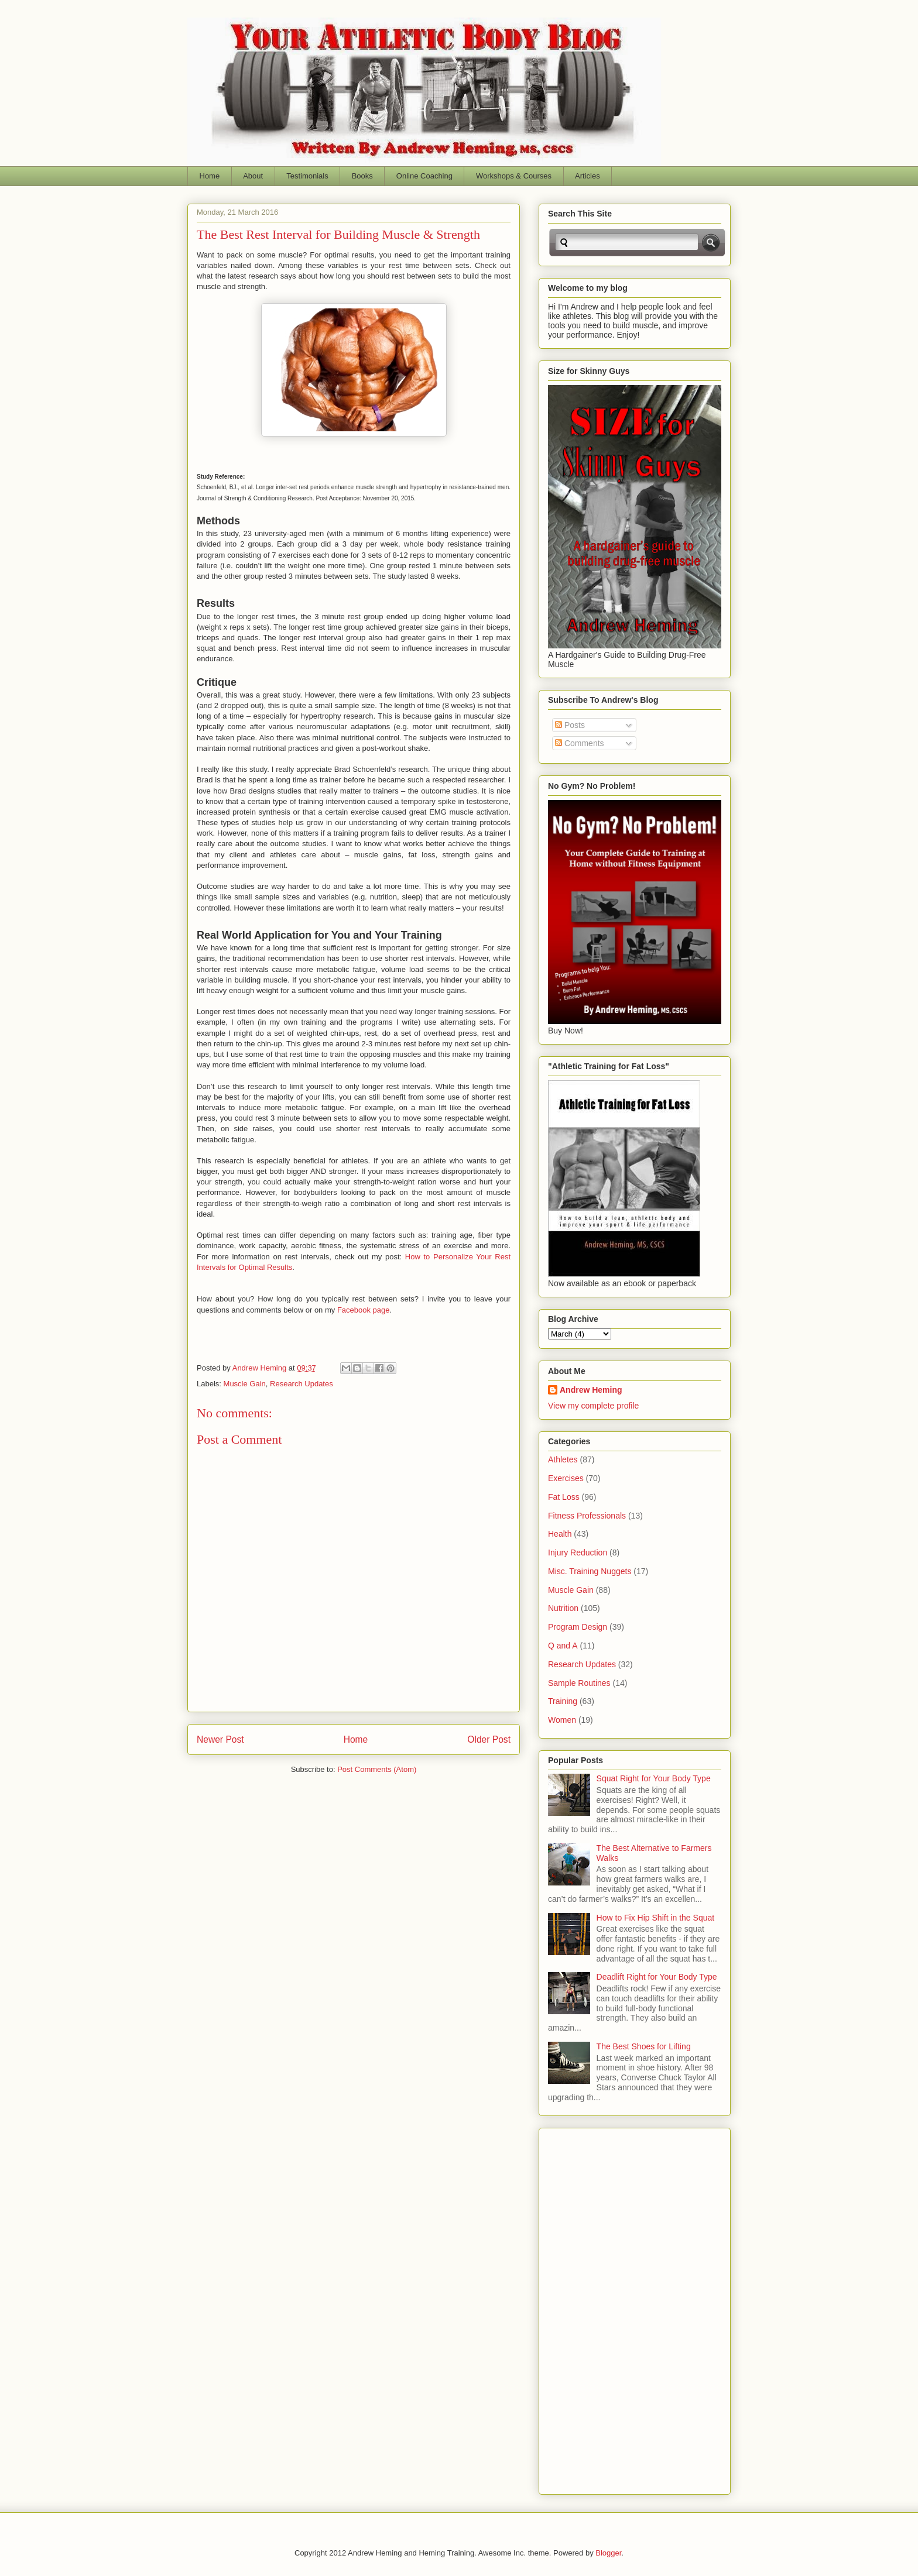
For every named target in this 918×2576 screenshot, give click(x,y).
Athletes (563, 1459)
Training (562, 1701)
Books (362, 175)
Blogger (608, 2552)
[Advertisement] (595, 2308)
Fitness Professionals (587, 1515)
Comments (579, 743)
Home (210, 175)
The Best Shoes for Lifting (644, 2046)
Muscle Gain (245, 1383)
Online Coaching (424, 175)
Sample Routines (579, 1683)
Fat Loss (564, 1497)
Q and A (563, 1645)
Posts (570, 725)
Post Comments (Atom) (376, 1769)
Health (559, 1533)
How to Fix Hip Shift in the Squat (656, 1917)
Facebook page (363, 1310)
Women (562, 1720)
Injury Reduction (577, 1552)
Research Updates (301, 1383)
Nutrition (563, 1608)
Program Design (577, 1627)
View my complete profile (593, 1405)
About (253, 175)
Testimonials (307, 175)
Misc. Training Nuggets (589, 1571)
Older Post (489, 1739)
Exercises (566, 1478)
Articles (587, 175)
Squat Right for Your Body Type (654, 1778)
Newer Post (220, 1739)
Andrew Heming (591, 1390)
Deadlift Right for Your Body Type (657, 1976)
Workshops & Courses (514, 175)
